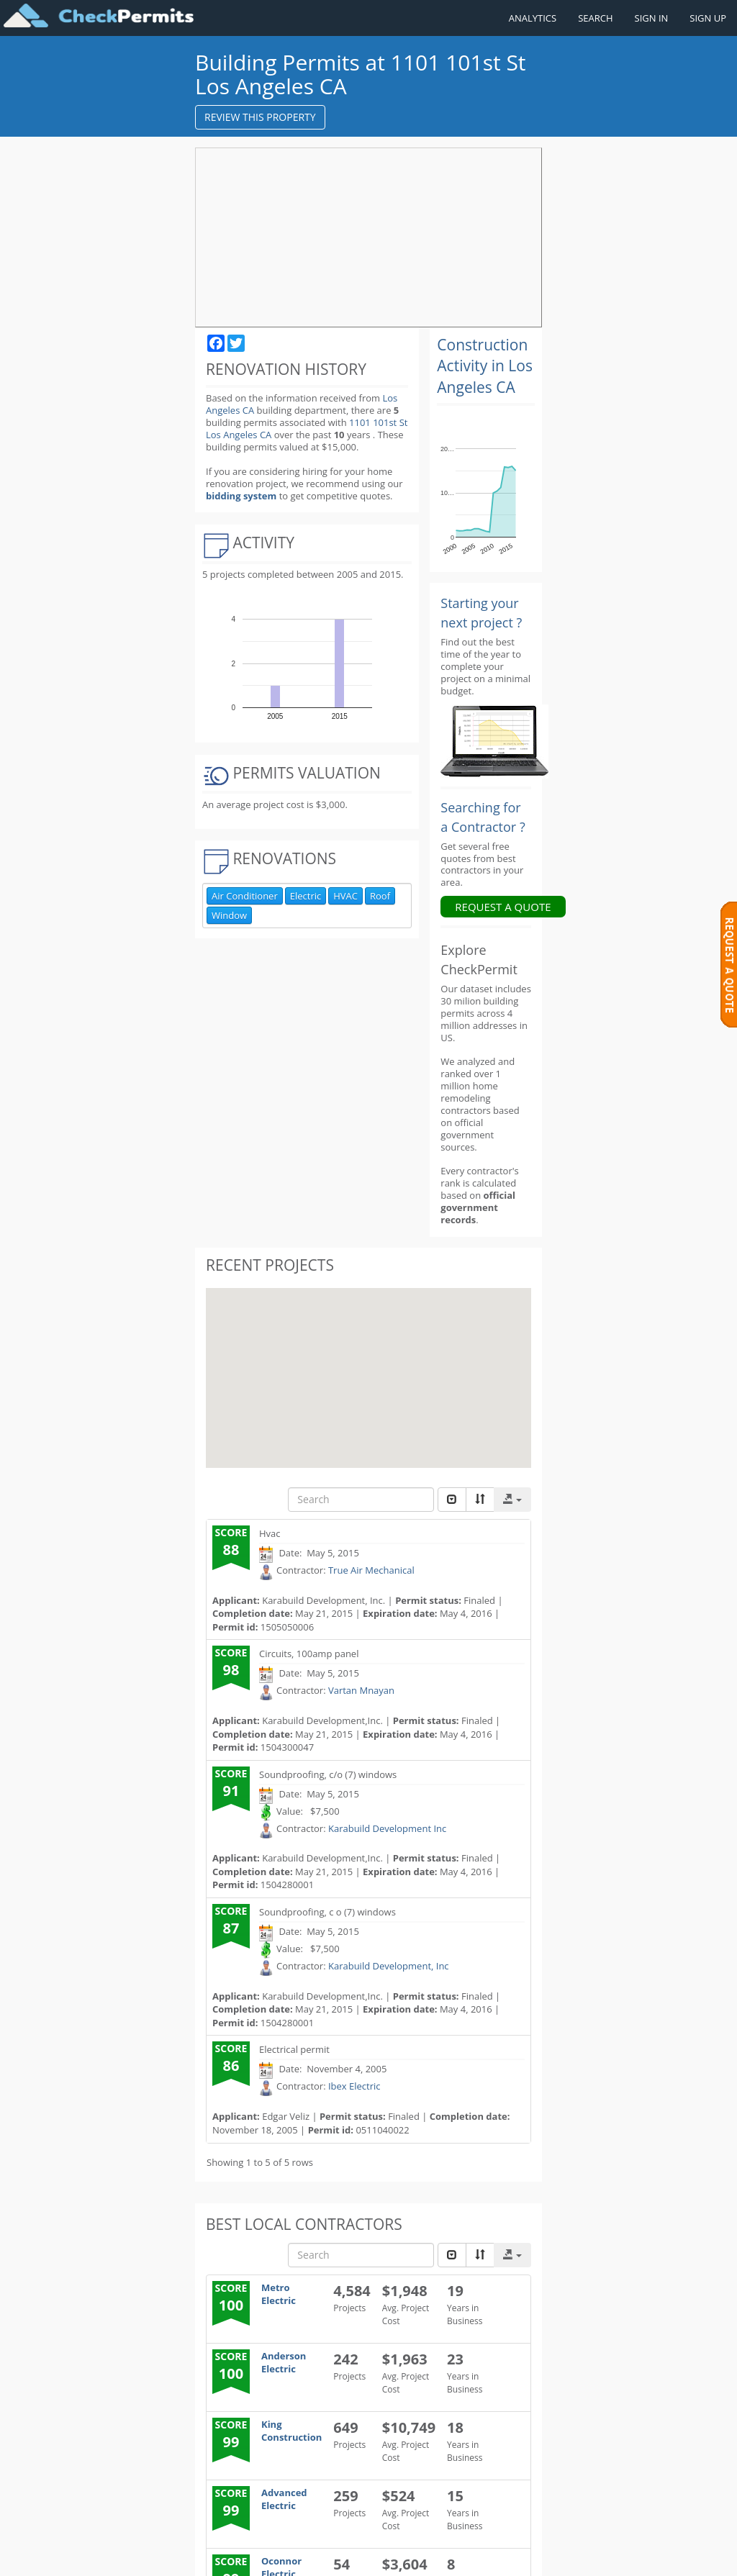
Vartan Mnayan (361, 1435)
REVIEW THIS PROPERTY (260, 117)
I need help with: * (259, 2155)
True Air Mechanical (371, 1314)
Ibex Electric (354, 1831)
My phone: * (245, 2232)
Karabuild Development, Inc (388, 1710)
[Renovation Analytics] (494, 484)
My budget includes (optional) (260, 2442)
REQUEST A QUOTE (503, 651)
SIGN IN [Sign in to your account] (652, 18)
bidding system (241, 471)
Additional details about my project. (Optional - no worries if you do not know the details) (262, 2510)
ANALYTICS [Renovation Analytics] (532, 18)
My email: (239, 2310)
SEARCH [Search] (595, 18)
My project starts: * (262, 2355)
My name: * (243, 2193)
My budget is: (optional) (272, 2399)
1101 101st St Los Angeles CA (299, 416)
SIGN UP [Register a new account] (707, 18)
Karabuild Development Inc (387, 1572)
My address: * (248, 2271)
